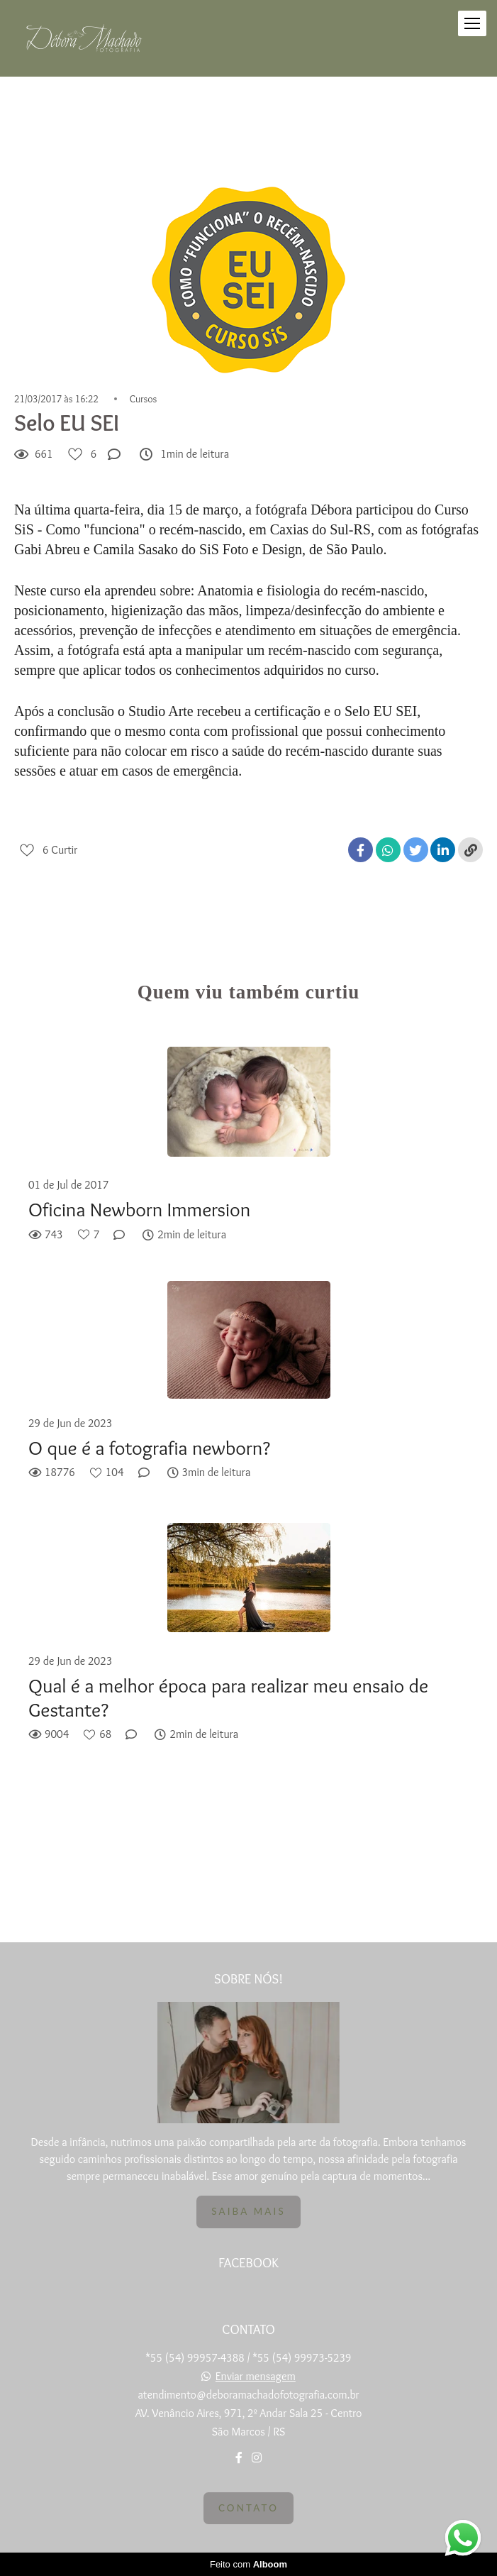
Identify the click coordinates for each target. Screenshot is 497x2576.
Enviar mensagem (256, 2376)
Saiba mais (248, 2211)
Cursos (143, 399)
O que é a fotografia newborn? (149, 1448)
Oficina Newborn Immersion (139, 1209)
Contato (248, 2508)
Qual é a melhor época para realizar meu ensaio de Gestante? (228, 1698)
